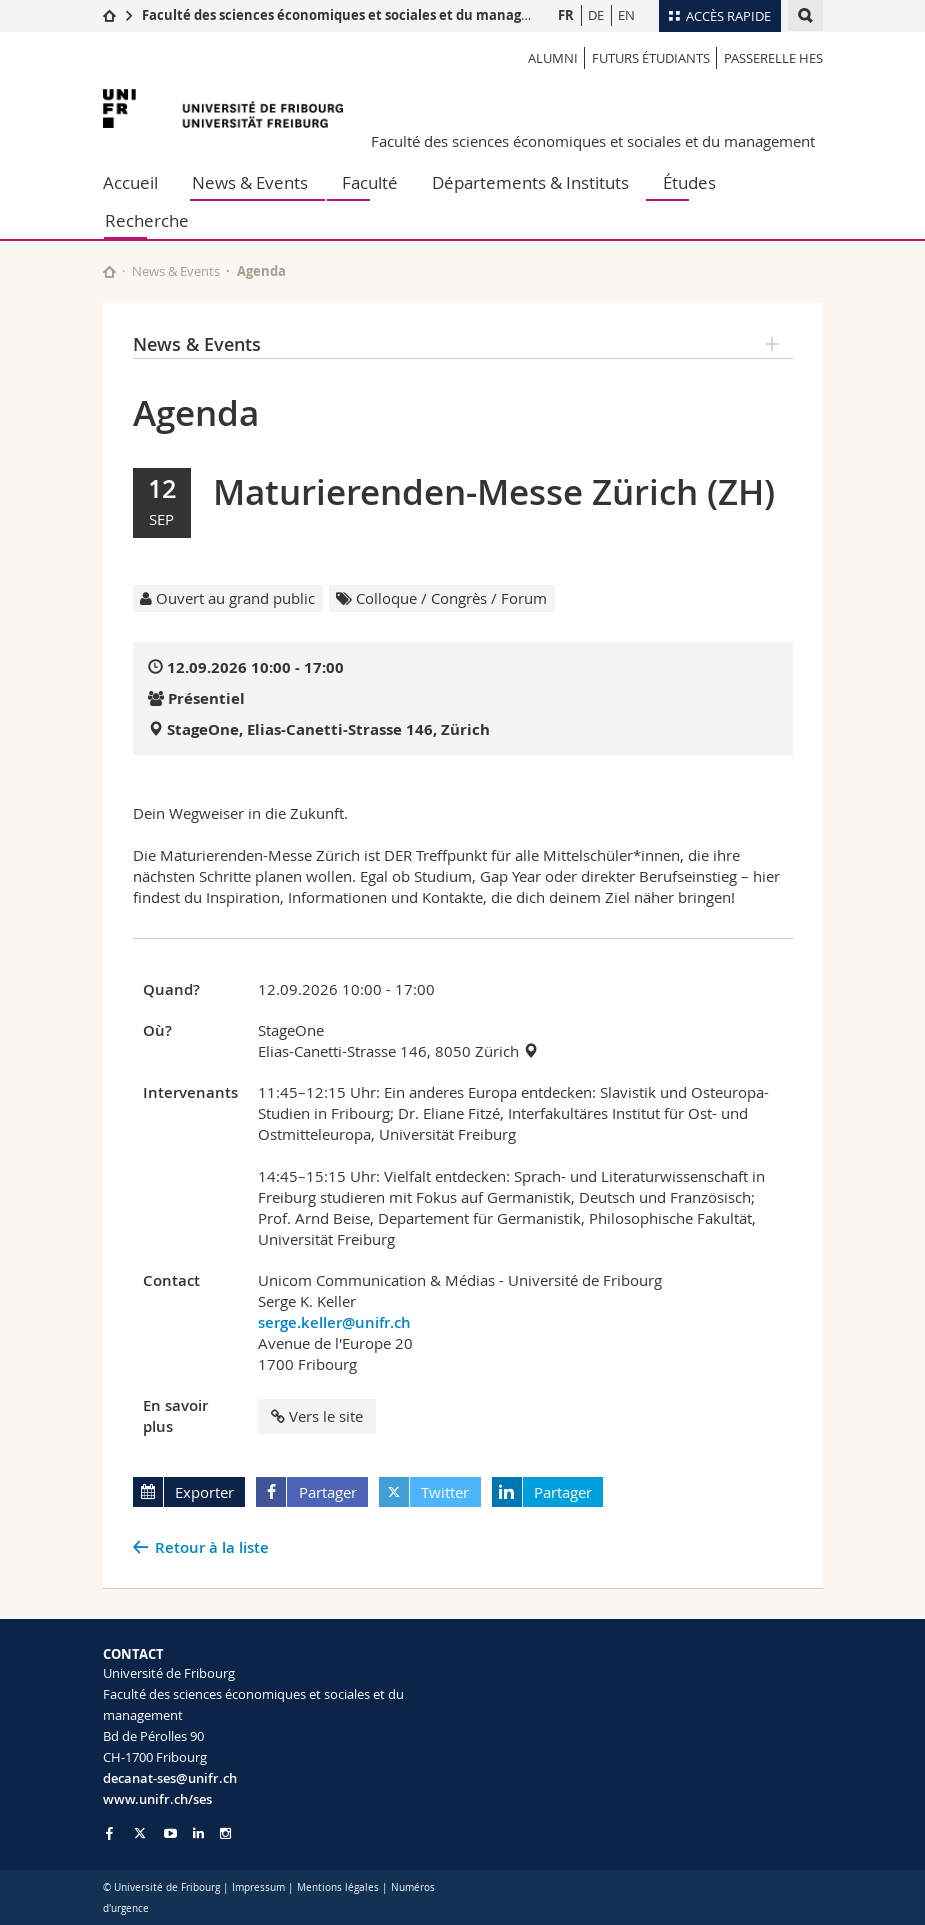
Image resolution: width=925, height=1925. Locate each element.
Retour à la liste (212, 1547)
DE (596, 15)
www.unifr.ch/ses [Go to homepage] (157, 1799)
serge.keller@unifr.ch (334, 1322)
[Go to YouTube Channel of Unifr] (170, 1833)
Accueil (130, 182)
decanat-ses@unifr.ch (170, 1778)
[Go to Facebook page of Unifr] (109, 1833)
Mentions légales (338, 1887)
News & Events (250, 182)
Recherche (147, 220)
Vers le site (317, 1416)
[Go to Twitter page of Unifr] (140, 1833)
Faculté (370, 182)
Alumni (553, 58)
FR (566, 15)
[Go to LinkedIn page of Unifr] (198, 1833)
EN (626, 15)
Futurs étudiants (651, 58)
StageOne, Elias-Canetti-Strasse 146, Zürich (328, 729)
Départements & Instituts (530, 182)
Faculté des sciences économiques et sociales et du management (353, 15)
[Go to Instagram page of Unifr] (225, 1833)
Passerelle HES (773, 58)
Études (689, 182)
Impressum (258, 1887)
